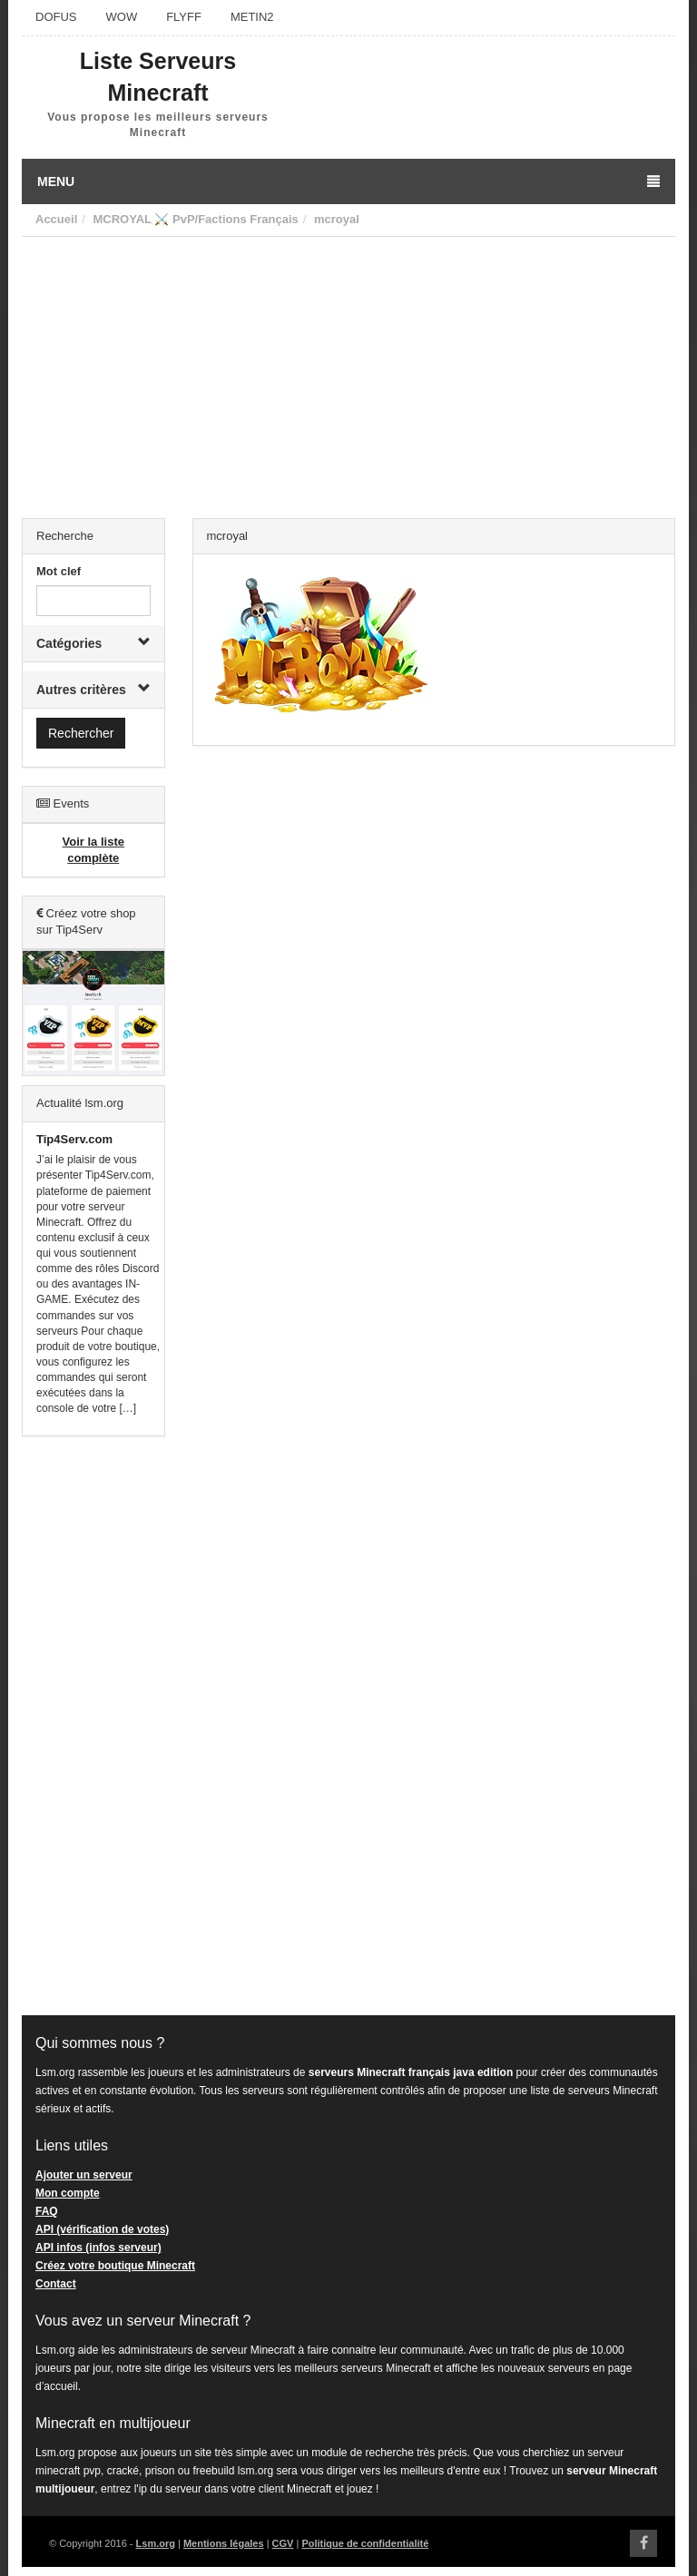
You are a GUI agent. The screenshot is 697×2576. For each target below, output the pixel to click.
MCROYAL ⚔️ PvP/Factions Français (195, 219)
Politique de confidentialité (364, 2543)
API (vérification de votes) (102, 2229)
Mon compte (67, 2193)
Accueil (56, 219)
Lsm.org (155, 2543)
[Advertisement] (348, 373)
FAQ (46, 2211)
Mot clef (58, 571)
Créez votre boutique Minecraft (115, 2265)
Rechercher (80, 733)
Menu (348, 181)
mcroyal (336, 219)
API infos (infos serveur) (98, 2247)
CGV (283, 2543)
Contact (55, 2283)
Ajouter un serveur (84, 2175)
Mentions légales (223, 2543)
